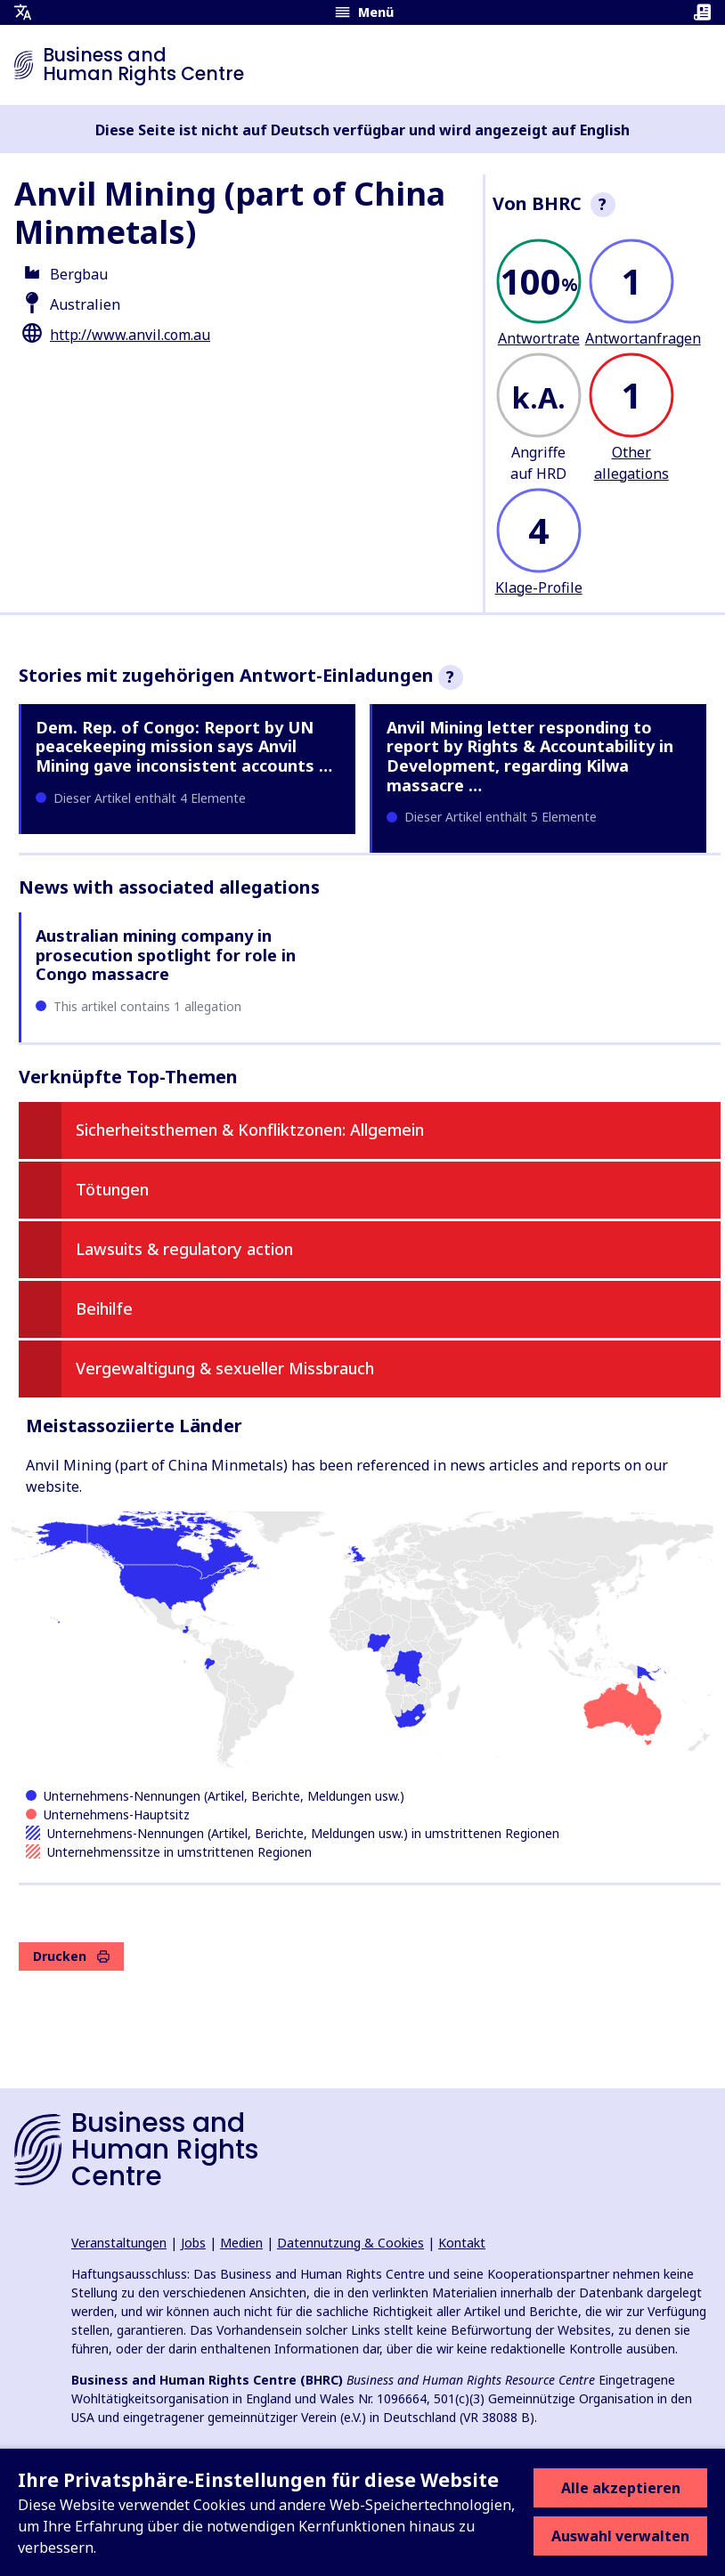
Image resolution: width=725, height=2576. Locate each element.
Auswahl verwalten (620, 2536)
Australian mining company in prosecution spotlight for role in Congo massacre (166, 954)
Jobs (193, 2242)
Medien (241, 2242)
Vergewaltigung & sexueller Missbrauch (225, 1368)
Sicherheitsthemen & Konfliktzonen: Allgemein (250, 1129)
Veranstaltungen (119, 2242)
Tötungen (112, 1189)
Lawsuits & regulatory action (184, 1249)
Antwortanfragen (643, 338)
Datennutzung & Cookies (350, 2242)
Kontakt (461, 2242)
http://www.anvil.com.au (130, 334)
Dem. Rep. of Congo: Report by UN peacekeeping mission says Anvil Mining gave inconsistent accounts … (184, 746)
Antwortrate (539, 338)
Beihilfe (104, 1308)
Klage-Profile (538, 587)
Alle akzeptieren (620, 2488)
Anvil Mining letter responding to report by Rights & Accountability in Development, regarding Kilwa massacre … (530, 756)
